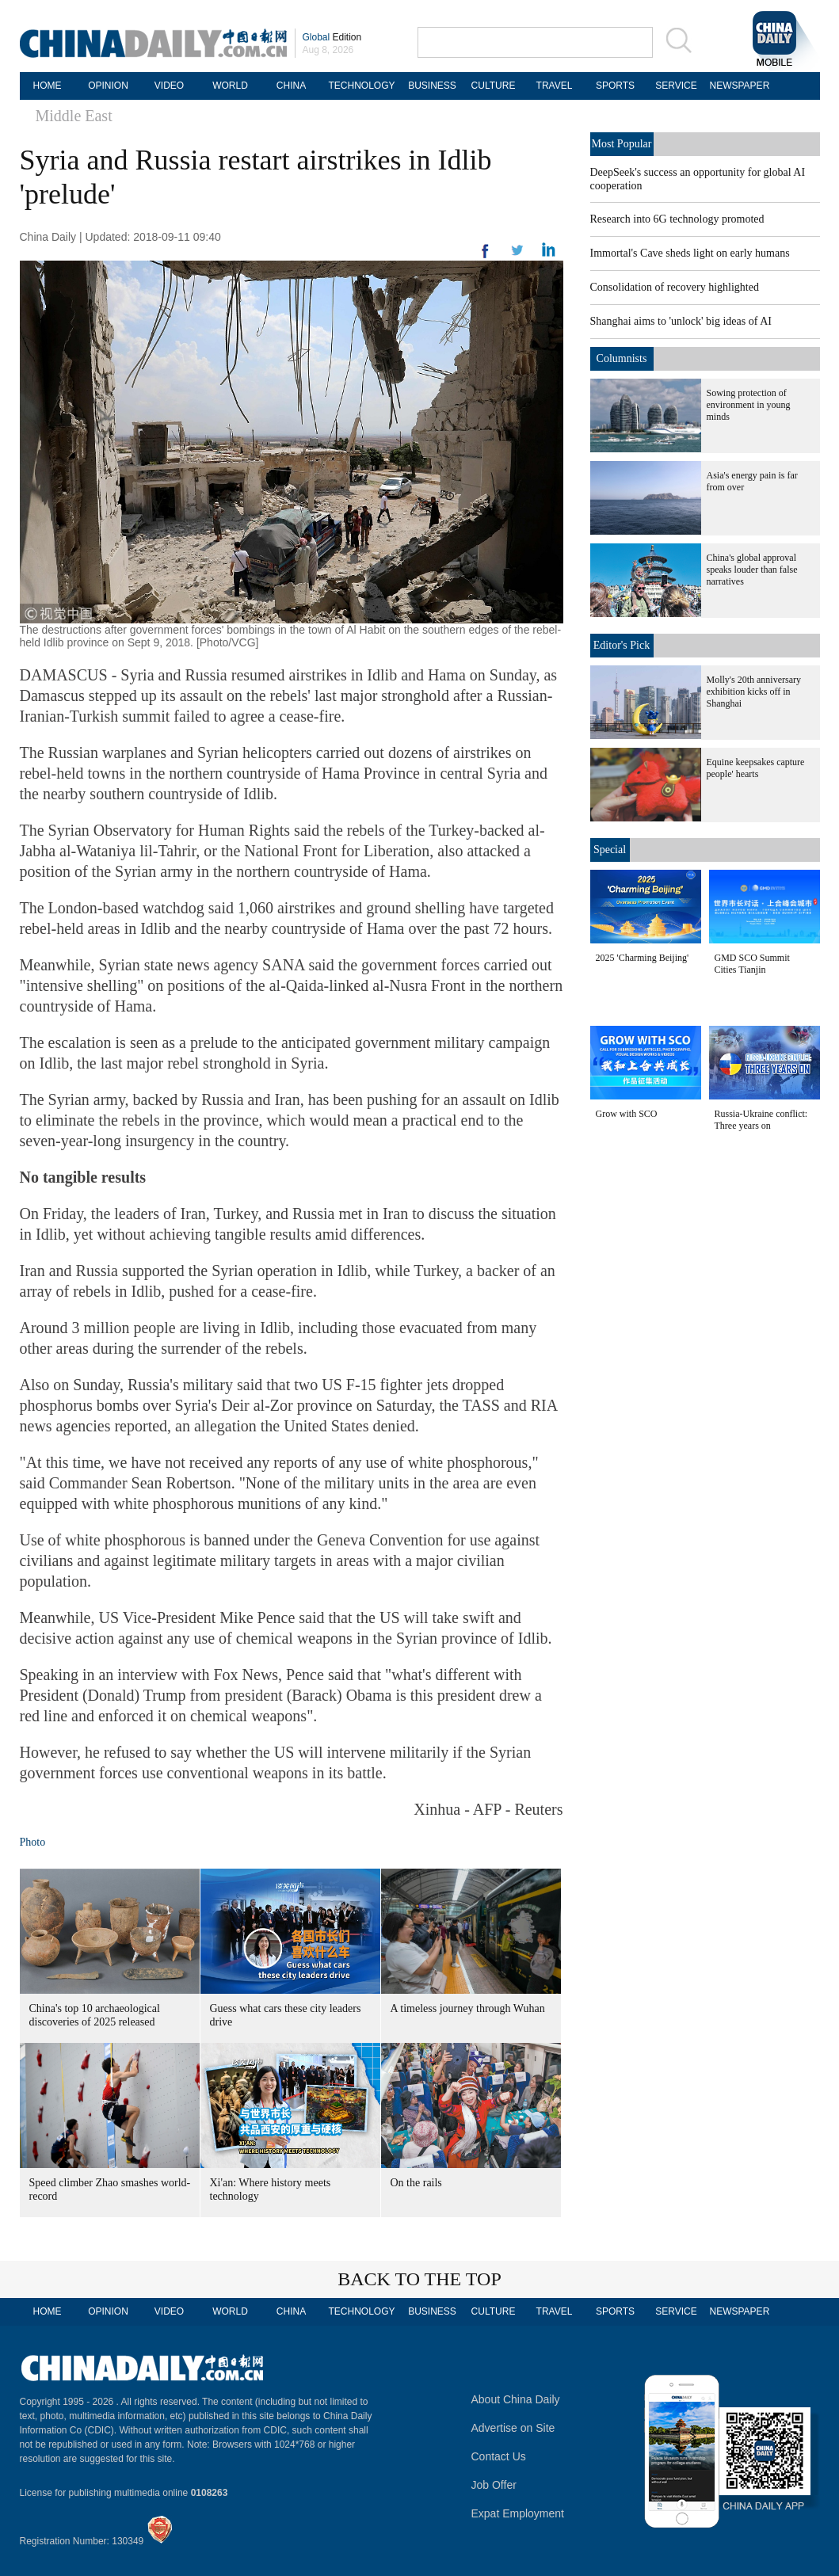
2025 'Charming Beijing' (642, 957)
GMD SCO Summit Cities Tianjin (752, 963)
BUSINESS (432, 85)
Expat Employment (518, 2513)
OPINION (108, 85)
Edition (332, 37)
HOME (47, 85)
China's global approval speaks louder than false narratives (752, 569)
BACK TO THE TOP (419, 2279)
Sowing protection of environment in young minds (749, 404)
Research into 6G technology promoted (677, 219)
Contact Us (498, 2456)
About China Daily (515, 2399)
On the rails (416, 2183)
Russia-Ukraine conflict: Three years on (761, 1119)
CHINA (291, 85)
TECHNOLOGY (361, 85)
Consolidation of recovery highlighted (674, 287)
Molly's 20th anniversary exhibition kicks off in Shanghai (754, 691)
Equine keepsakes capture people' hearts (756, 767)
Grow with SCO (627, 1113)
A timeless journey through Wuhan (468, 2008)
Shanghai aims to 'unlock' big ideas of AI (681, 321)
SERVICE (675, 85)
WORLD (230, 85)
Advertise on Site (513, 2428)
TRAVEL (554, 85)
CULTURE (493, 85)
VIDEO (169, 85)
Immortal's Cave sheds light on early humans (690, 253)
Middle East (74, 115)
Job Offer (494, 2485)
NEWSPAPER (737, 85)
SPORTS (615, 85)
